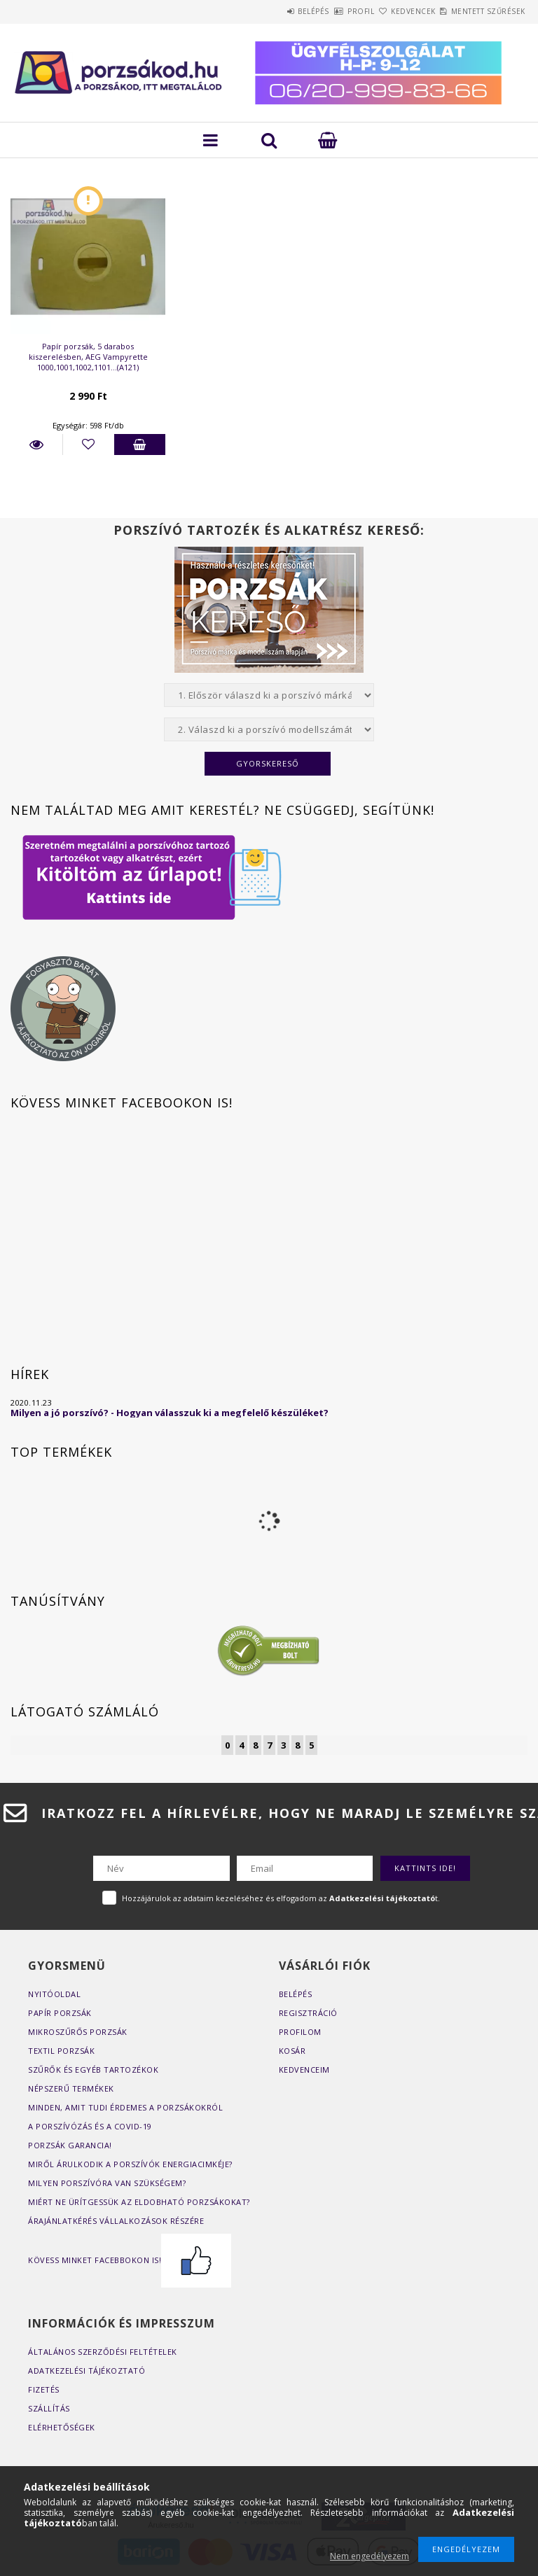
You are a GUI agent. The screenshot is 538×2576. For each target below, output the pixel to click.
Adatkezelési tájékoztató (86, 2370)
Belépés (257, 11)
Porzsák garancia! (70, 2145)
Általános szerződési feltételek (102, 2351)
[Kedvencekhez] (88, 444)
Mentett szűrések (480, 11)
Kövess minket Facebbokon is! (129, 2260)
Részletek (36, 444)
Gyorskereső (267, 763)
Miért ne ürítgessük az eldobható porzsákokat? (139, 2202)
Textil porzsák (61, 2050)
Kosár (292, 2050)
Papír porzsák (60, 2013)
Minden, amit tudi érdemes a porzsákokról (125, 2107)
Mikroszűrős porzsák (77, 2031)
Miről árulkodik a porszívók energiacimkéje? (130, 2164)
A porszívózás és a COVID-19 (90, 2126)
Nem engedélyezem (369, 2556)
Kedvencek (388, 11)
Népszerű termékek (71, 2088)
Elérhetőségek (61, 2427)
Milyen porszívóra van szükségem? (107, 2183)
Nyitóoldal (54, 1994)
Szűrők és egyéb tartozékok (93, 2069)
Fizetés (44, 2389)
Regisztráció (308, 2013)
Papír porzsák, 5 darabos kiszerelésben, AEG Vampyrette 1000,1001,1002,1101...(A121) (88, 356)
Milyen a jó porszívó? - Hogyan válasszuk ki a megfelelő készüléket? (170, 1413)
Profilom (300, 2031)
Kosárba (140, 444)
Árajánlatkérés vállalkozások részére (116, 2221)
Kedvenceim (304, 2069)
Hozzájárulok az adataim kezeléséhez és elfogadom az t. (281, 1898)
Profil (320, 11)
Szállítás (49, 2408)
